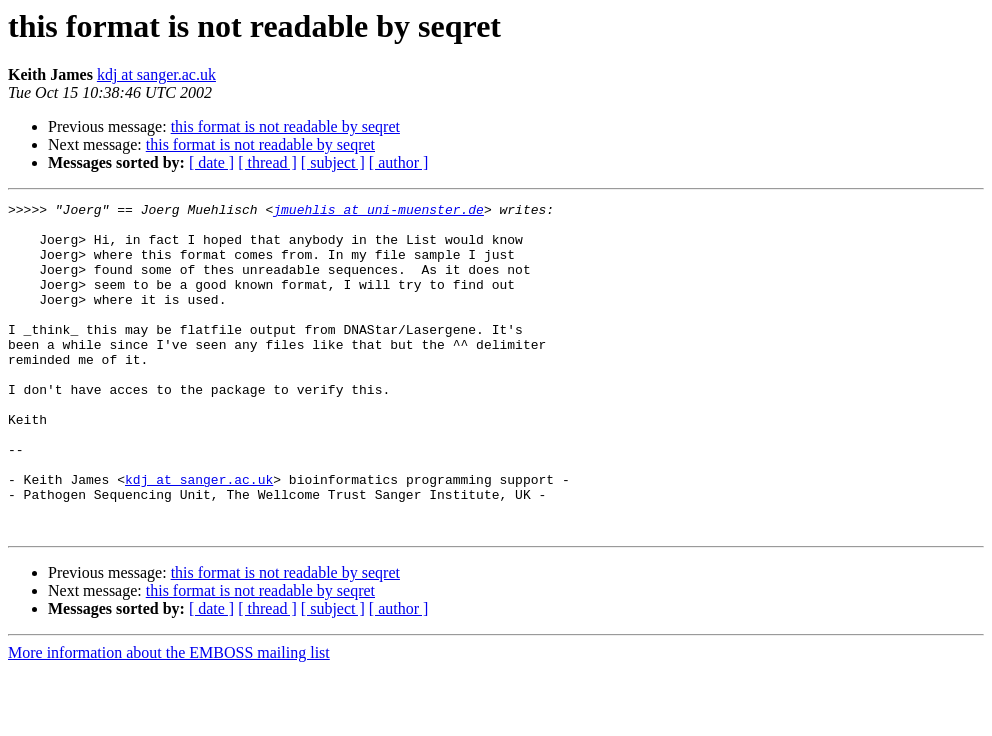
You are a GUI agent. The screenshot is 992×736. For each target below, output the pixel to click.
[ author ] (399, 162)
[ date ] (211, 162)
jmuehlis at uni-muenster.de (378, 212)
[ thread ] (267, 162)
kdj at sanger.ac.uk (156, 74)
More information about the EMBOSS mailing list (169, 718)
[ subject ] (333, 162)
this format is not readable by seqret (285, 126)
